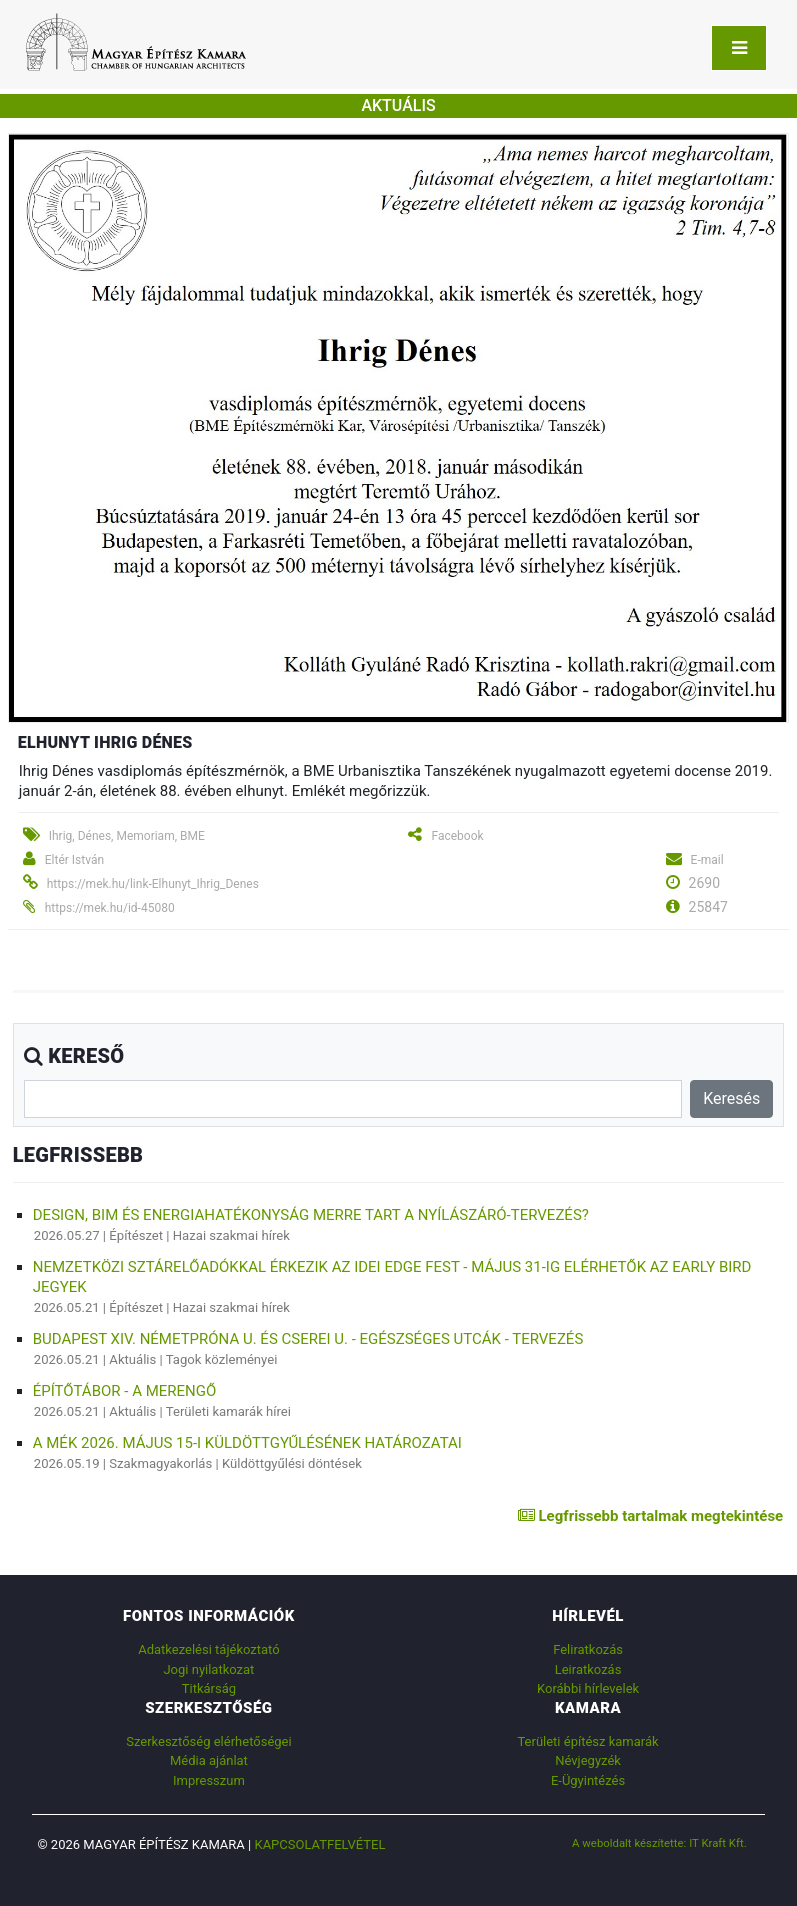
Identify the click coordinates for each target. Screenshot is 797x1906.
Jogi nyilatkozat (208, 1669)
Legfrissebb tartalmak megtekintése (650, 1516)
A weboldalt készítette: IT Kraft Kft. (659, 1843)
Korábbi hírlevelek (588, 1688)
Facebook (457, 836)
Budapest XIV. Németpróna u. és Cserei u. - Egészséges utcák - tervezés (308, 1339)
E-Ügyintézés (588, 1780)
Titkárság (209, 1688)
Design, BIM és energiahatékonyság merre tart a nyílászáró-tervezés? (311, 1215)
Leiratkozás (588, 1669)
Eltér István (74, 860)
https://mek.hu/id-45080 (110, 908)
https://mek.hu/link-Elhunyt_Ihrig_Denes (153, 884)
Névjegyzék (588, 1760)
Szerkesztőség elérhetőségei (208, 1741)
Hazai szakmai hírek (231, 1235)
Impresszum (209, 1780)
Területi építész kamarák (587, 1741)
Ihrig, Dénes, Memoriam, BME (127, 836)
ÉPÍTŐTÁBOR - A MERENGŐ (125, 1391)
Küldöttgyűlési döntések (292, 1463)
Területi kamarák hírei (228, 1411)
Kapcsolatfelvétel (319, 1844)
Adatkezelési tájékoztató (208, 1649)
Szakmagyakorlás (160, 1463)
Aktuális (132, 1359)
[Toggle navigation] (739, 48)
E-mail (707, 860)
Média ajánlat (209, 1760)
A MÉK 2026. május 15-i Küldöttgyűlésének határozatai (247, 1443)
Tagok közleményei (222, 1359)
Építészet (136, 1235)
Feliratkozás (588, 1649)
